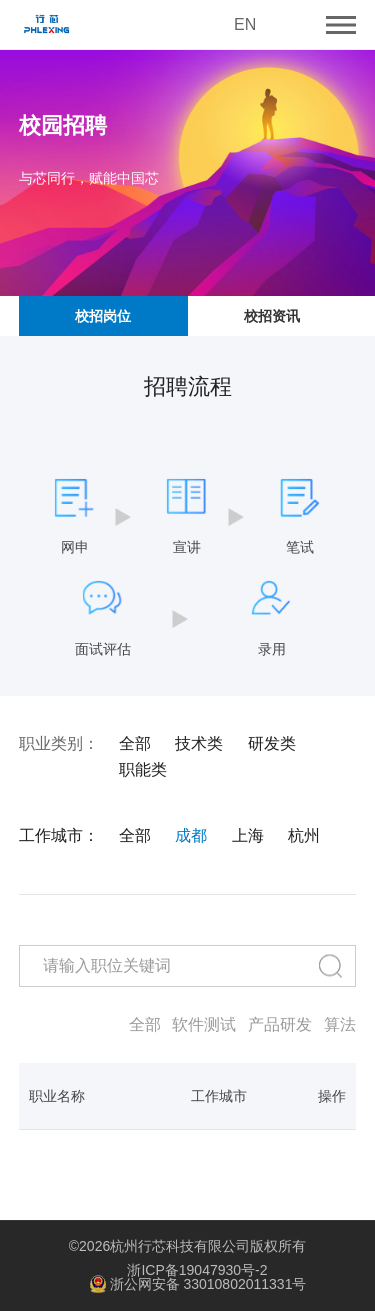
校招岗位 (103, 316)
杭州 (304, 836)
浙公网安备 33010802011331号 (198, 1285)
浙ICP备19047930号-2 (197, 1270)
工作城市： (59, 836)
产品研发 (280, 1025)
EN (245, 24)
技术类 (199, 744)
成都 (191, 836)
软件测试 (204, 1025)
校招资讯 (272, 316)
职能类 (143, 770)
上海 (248, 836)
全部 (135, 744)
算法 (340, 1025)
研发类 (272, 744)
